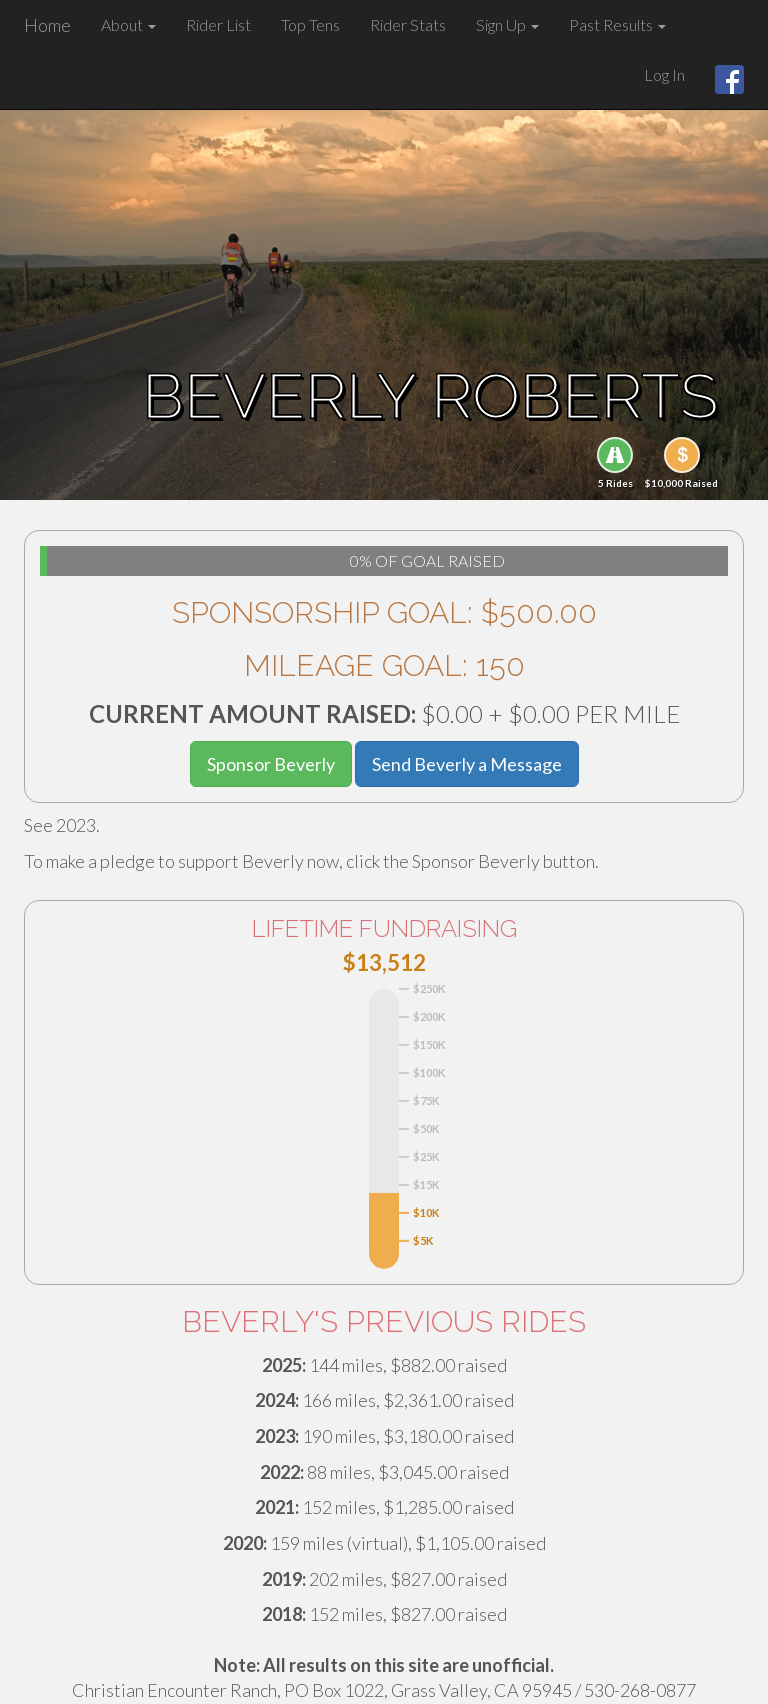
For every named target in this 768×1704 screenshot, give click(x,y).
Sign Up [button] (507, 24)
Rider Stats (408, 24)
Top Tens (310, 24)
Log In (664, 74)
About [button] (128, 24)
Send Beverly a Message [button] (467, 764)
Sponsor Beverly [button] (271, 764)
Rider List (218, 24)
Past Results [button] (617, 24)
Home (47, 25)
